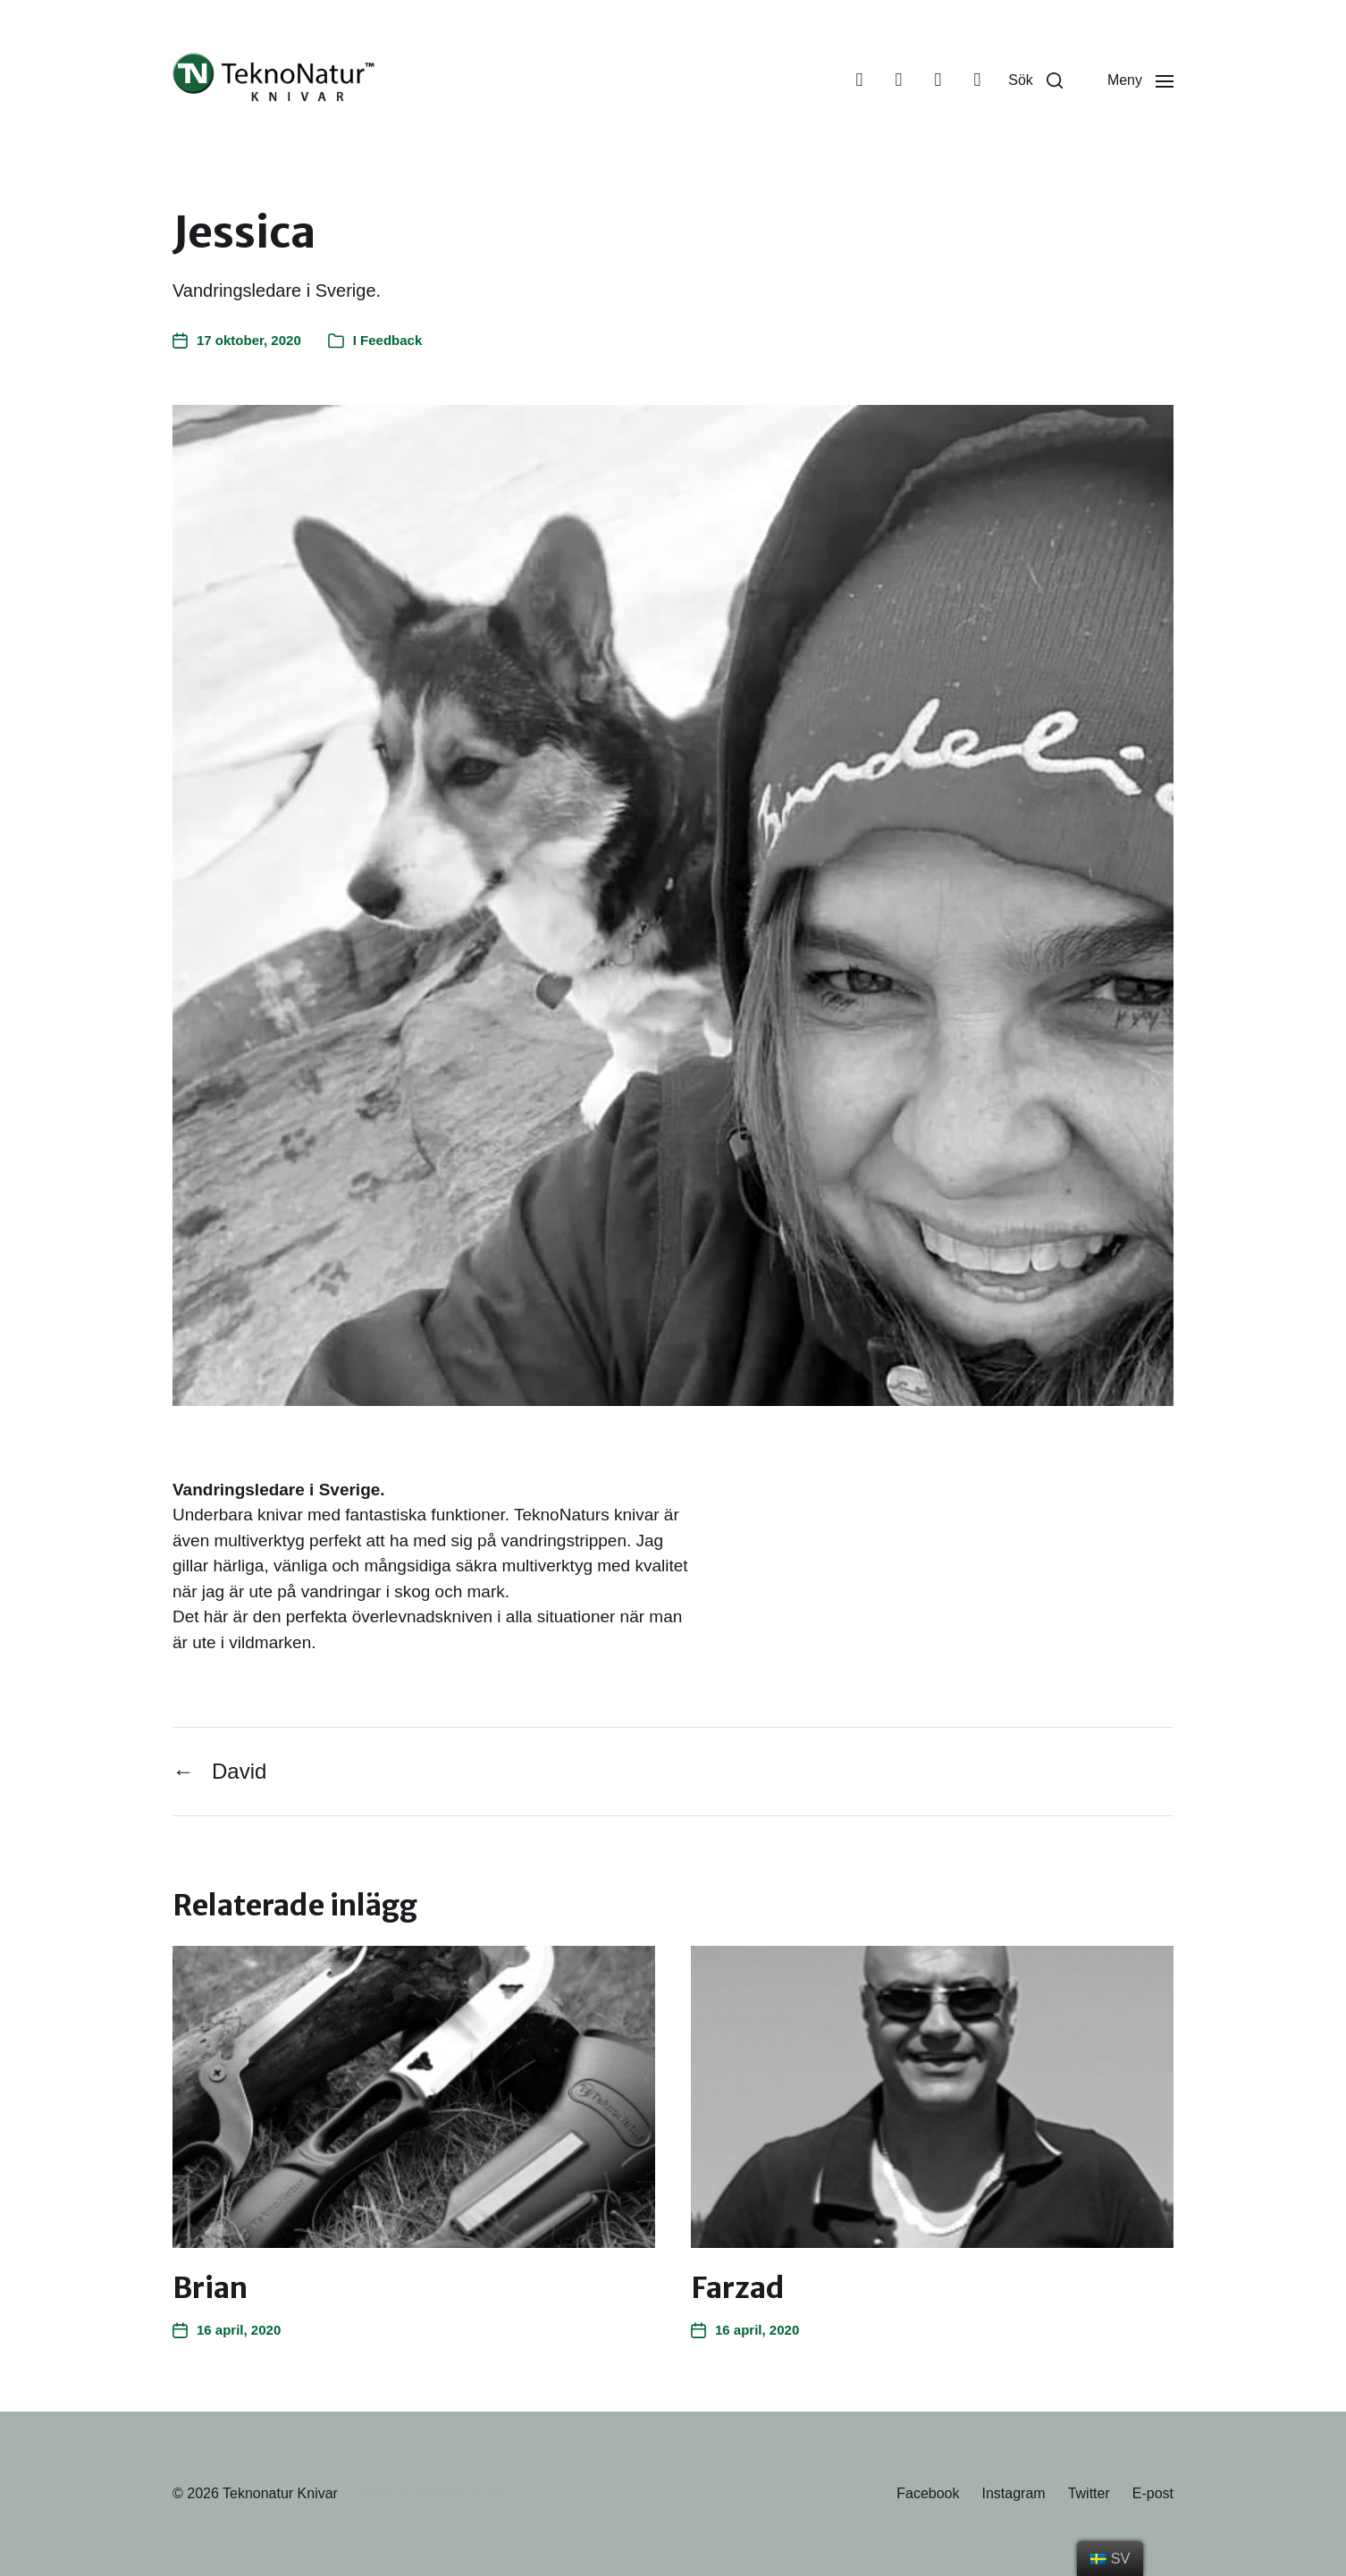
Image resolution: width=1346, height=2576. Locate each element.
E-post (1153, 2493)
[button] (1035, 80)
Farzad (738, 2288)
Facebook (927, 2493)
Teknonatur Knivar (280, 2493)
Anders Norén (461, 2493)
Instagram (1013, 2493)
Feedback (391, 340)
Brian (210, 2288)
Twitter (1089, 2493)
